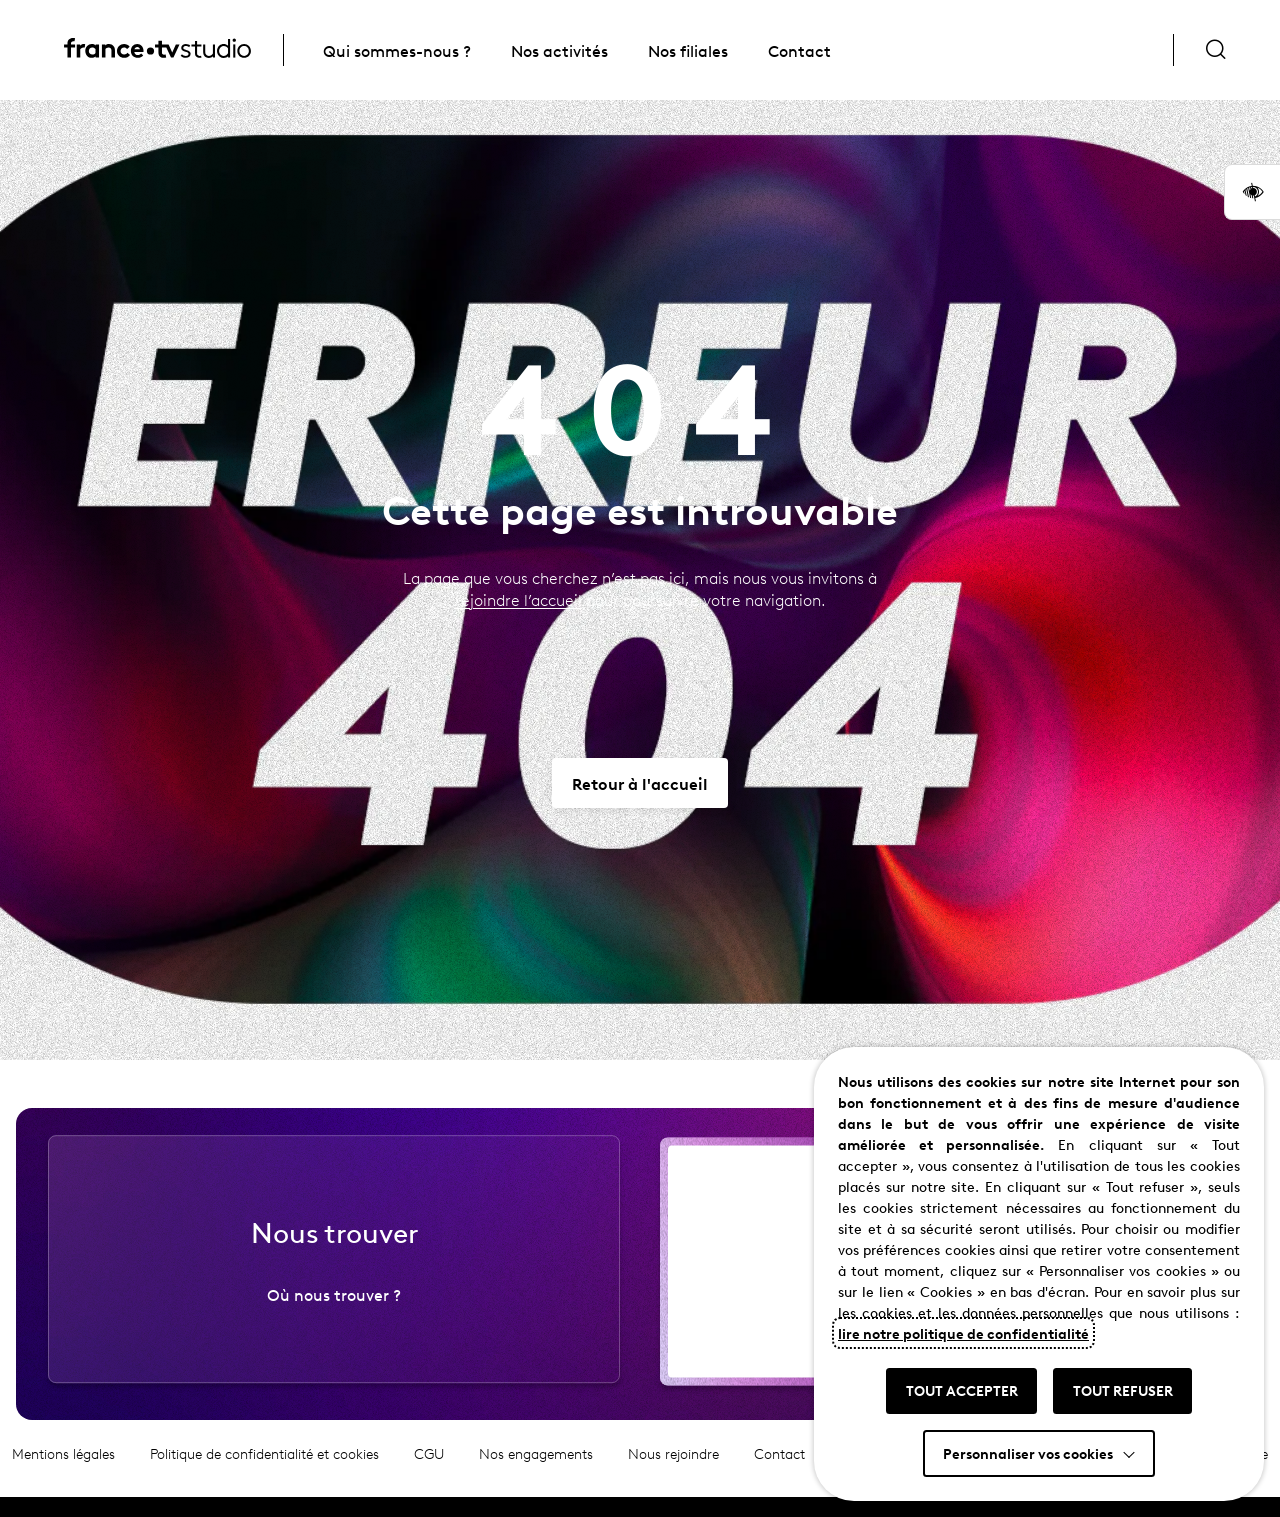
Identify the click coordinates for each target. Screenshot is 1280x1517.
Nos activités (559, 50)
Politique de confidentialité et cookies (264, 1466)
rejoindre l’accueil (518, 599)
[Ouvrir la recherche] (1216, 50)
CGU (429, 1466)
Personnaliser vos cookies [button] (1028, 1453)
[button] (1252, 192)
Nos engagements (536, 1466)
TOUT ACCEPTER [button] (962, 1390)
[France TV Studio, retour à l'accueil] (157, 51)
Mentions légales (63, 1466)
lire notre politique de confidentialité (963, 1333)
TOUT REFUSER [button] (1123, 1390)
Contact (799, 50)
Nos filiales (688, 50)
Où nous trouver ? (334, 1307)
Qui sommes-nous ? (397, 50)
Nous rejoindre (673, 1466)
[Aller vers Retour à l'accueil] (640, 783)
